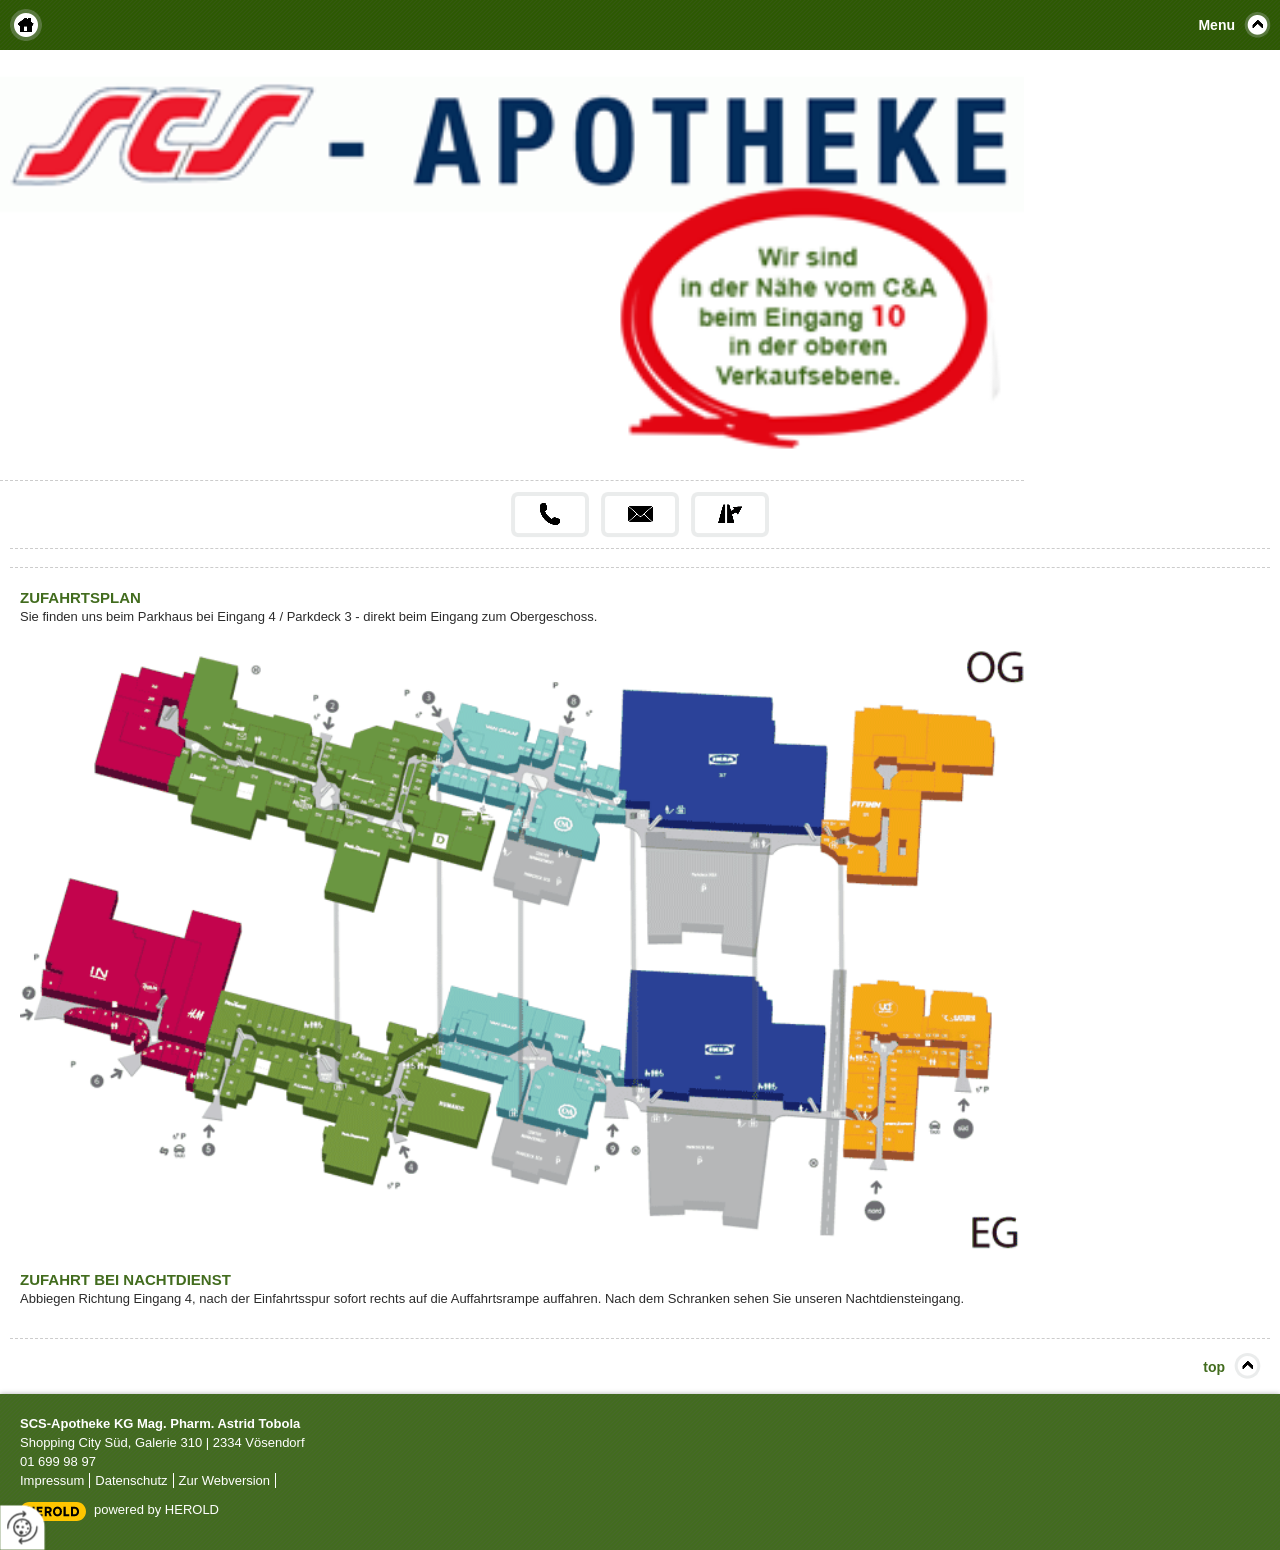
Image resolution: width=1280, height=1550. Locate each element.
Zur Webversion (225, 1480)
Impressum (52, 1480)
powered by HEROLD (156, 1509)
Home (26, 25)
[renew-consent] (22, 1527)
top (1214, 1367)
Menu (1216, 25)
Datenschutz (131, 1480)
